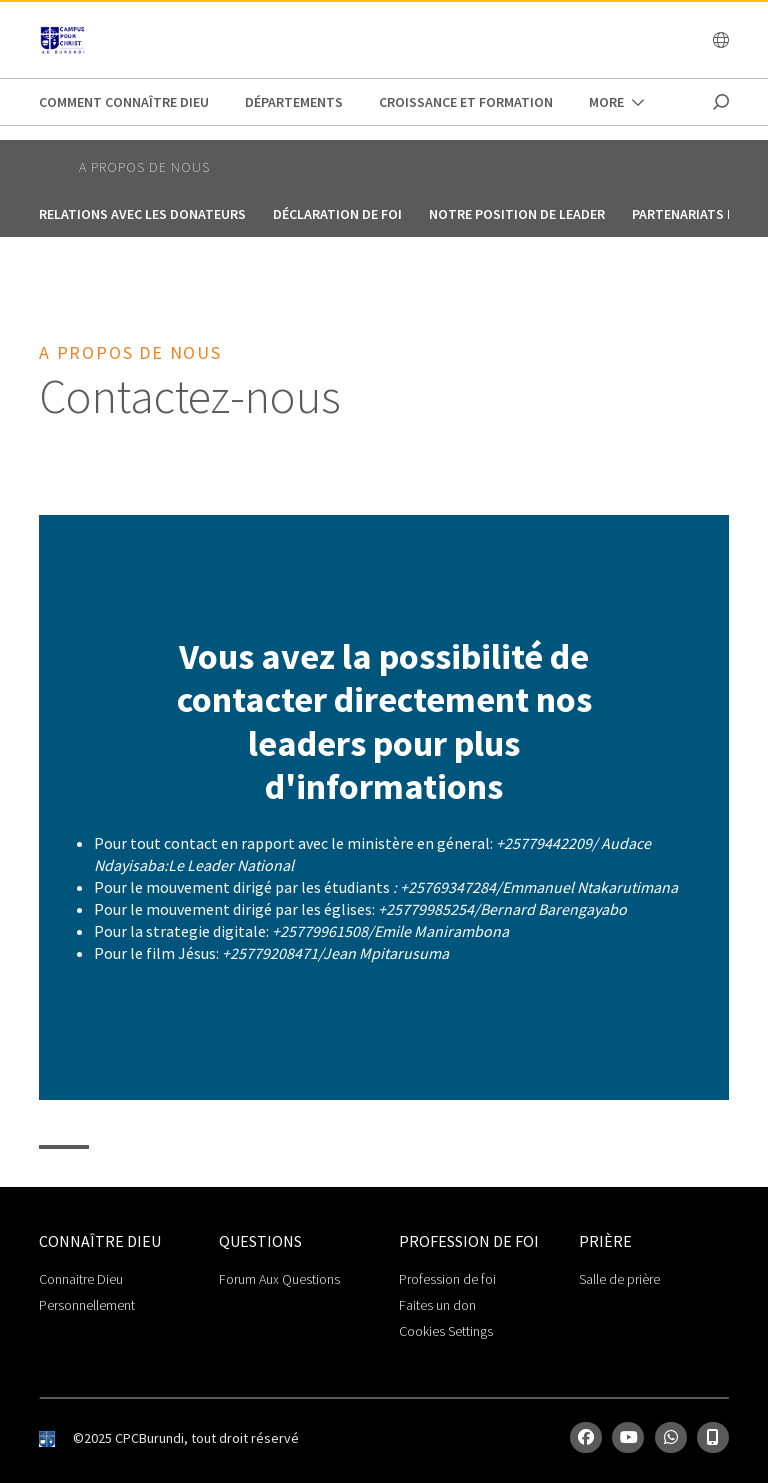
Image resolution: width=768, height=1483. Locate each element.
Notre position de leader (517, 214)
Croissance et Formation (466, 102)
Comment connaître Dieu (124, 102)
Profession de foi (447, 1279)
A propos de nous (144, 167)
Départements (294, 102)
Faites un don (437, 1305)
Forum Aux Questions (279, 1279)
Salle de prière (619, 1279)
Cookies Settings (446, 1331)
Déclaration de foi (337, 214)
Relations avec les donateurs (142, 214)
